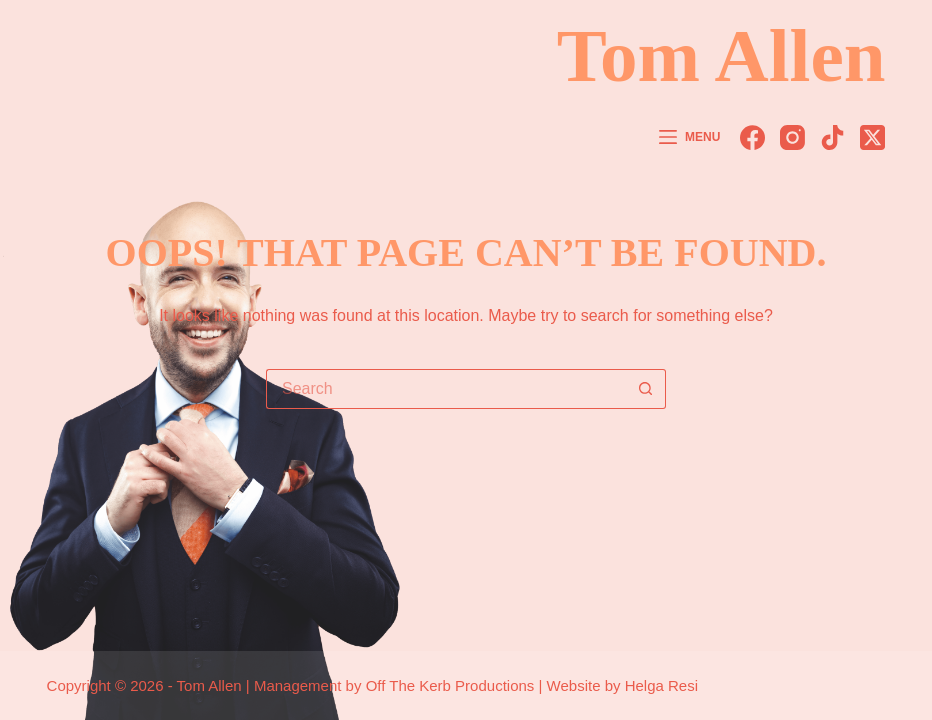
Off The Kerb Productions (450, 685)
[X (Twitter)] (872, 137)
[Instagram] (792, 137)
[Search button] (646, 389)
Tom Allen (721, 55)
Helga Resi (661, 685)
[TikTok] (832, 137)
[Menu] (689, 138)
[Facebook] (752, 137)
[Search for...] (446, 389)
